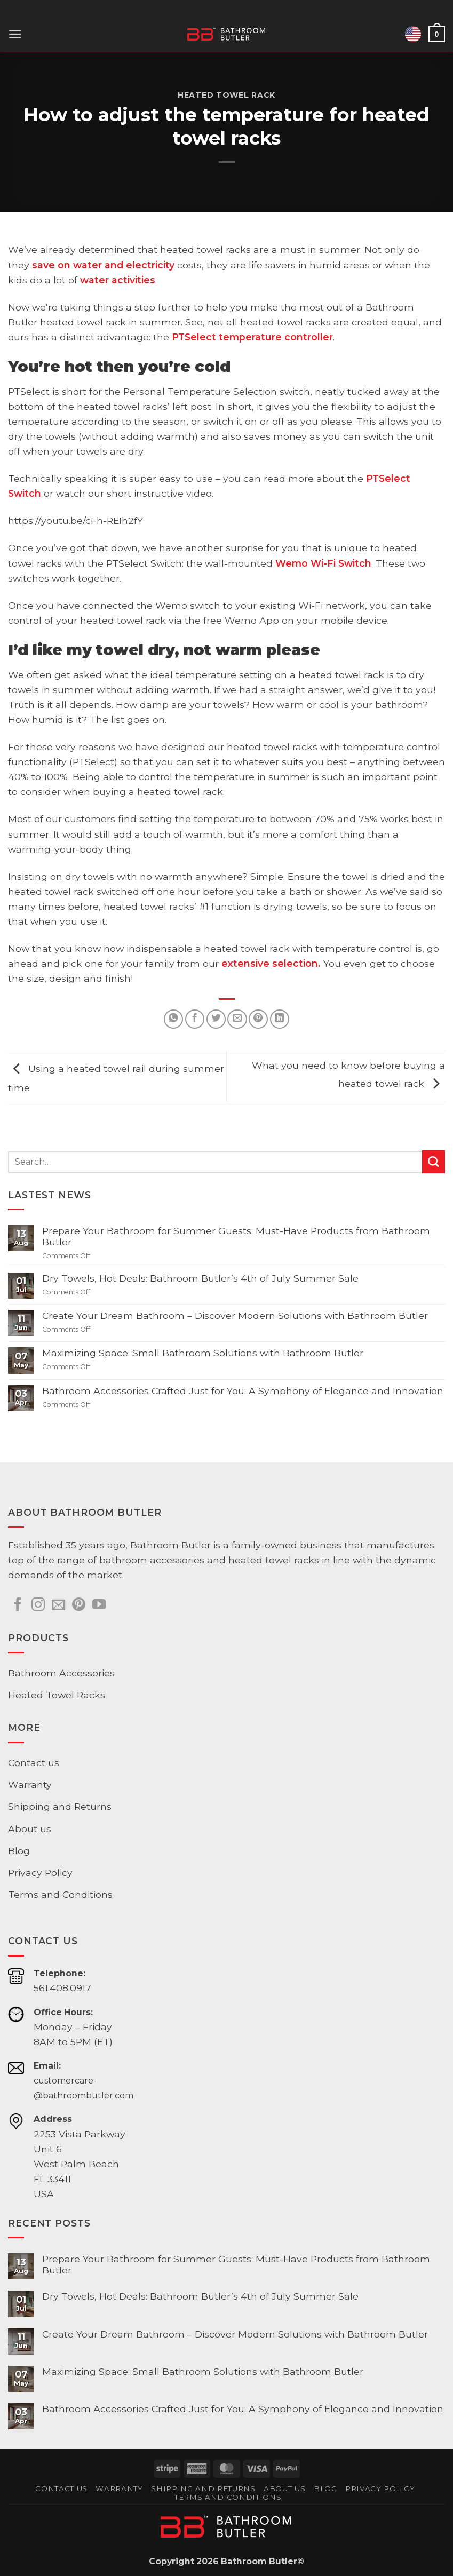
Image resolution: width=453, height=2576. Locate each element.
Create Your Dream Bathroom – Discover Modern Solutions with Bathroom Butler (235, 1315)
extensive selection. (271, 963)
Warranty (30, 1784)
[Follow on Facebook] (18, 1605)
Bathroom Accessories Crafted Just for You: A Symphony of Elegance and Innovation (242, 1390)
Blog (19, 1850)
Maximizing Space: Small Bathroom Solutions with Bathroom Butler (202, 1352)
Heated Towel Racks (56, 1694)
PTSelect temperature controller (252, 337)
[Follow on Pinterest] (78, 1605)
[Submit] (433, 1161)
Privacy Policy (40, 1872)
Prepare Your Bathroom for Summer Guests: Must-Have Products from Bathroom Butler (236, 1236)
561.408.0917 (62, 1987)
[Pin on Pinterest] (258, 1019)
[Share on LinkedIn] (279, 1019)
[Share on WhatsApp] (173, 1019)
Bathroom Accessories (61, 1673)
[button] (15, 34)
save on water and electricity (103, 265)
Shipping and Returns (60, 1806)
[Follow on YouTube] (99, 1605)
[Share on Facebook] (194, 1019)
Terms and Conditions (60, 1894)
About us (29, 1828)
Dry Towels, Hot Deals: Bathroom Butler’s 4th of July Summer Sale (200, 1278)
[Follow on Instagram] (38, 1605)
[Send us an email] (58, 1605)
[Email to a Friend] (237, 1019)
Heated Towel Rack (226, 95)
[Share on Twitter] (216, 1019)
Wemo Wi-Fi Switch (323, 563)
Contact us (33, 1762)
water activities (117, 279)
